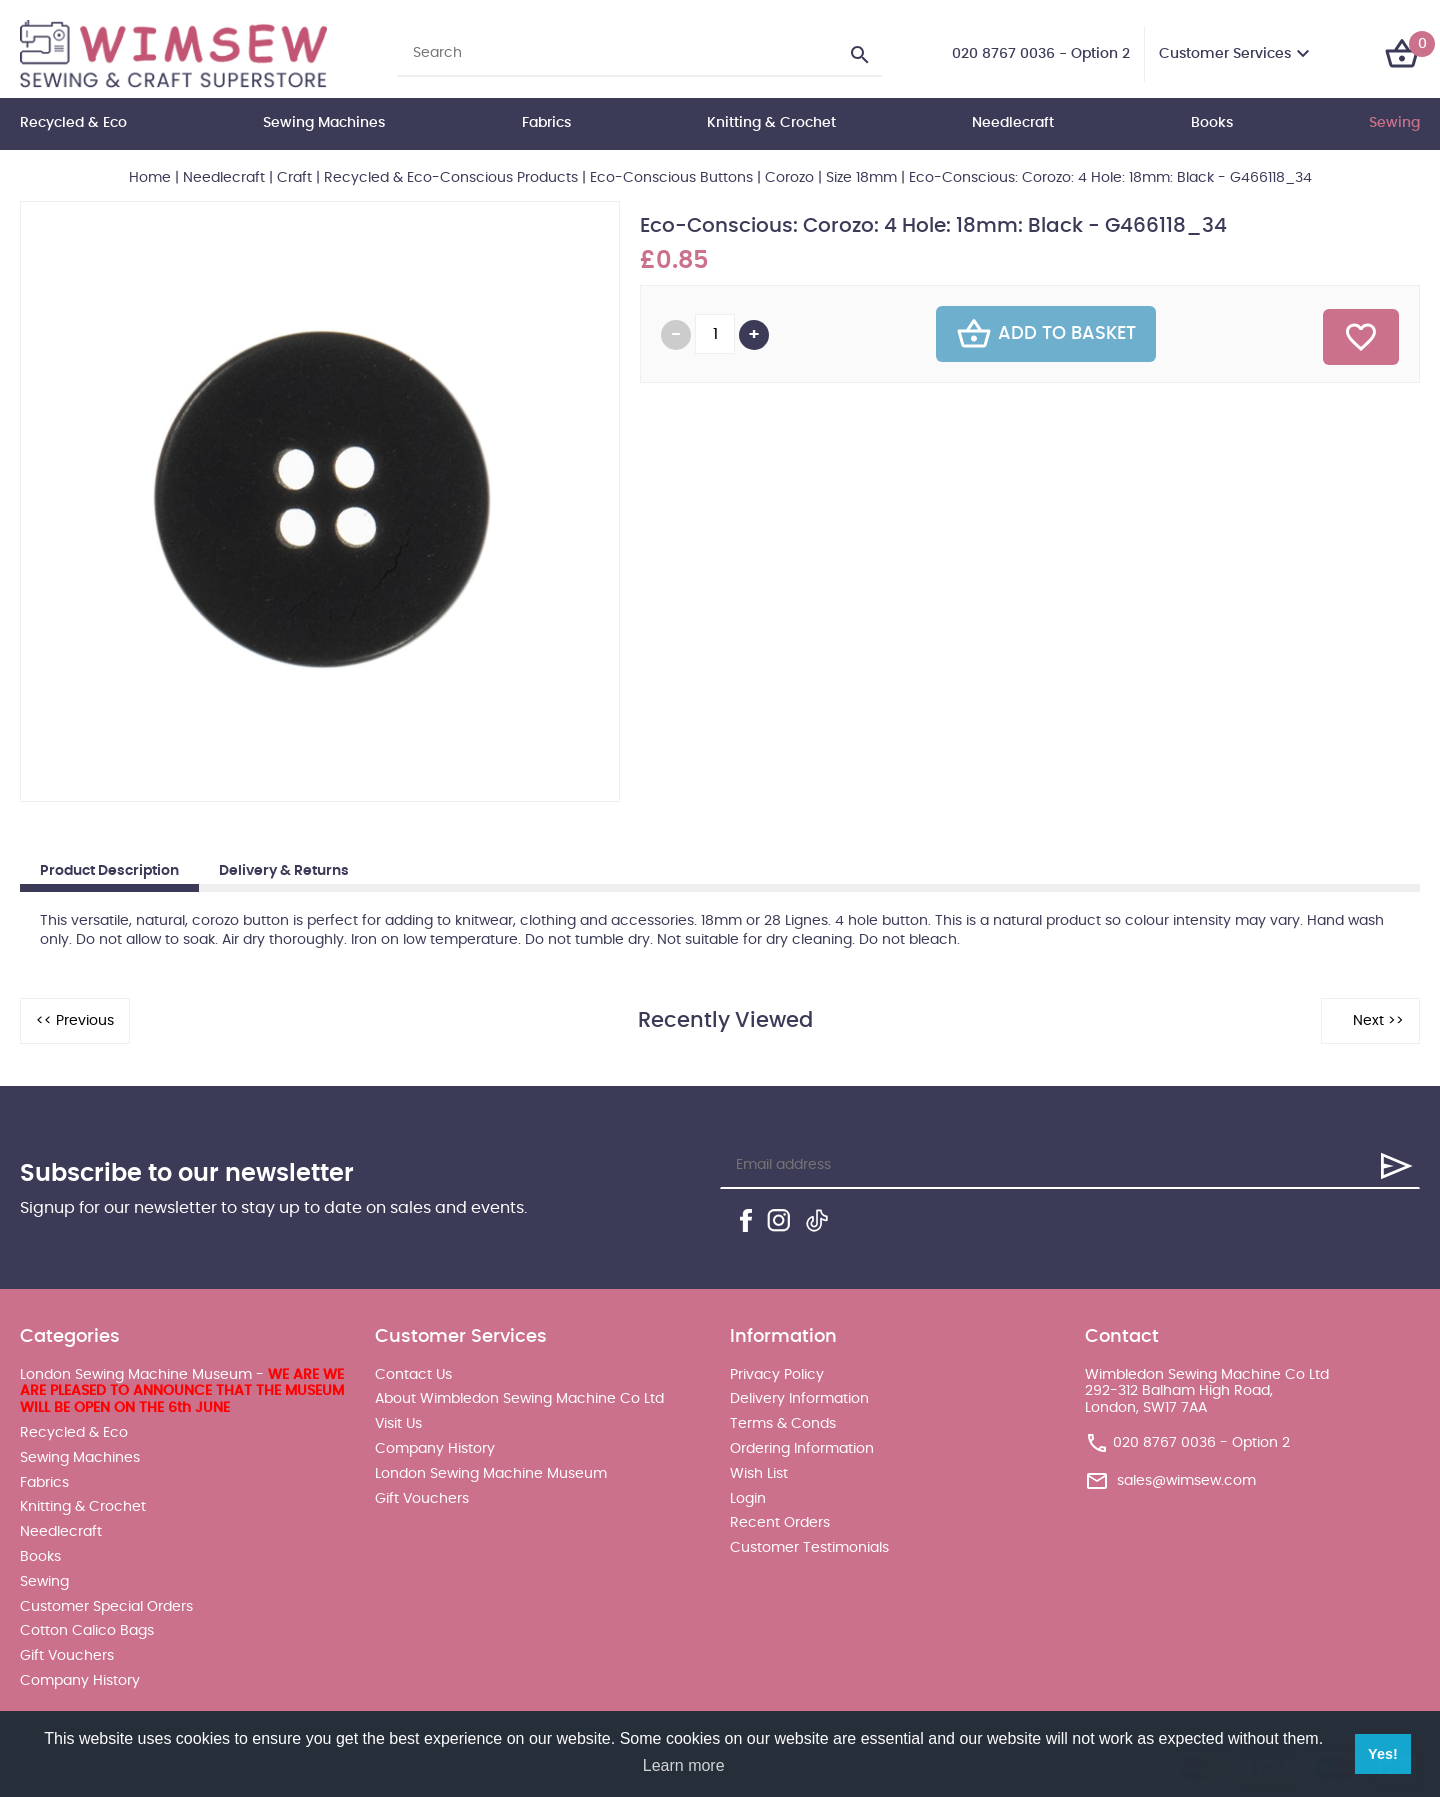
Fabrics (546, 123)
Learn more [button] (684, 1765)
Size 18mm (861, 178)
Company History (80, 1681)
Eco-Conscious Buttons (671, 178)
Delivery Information (799, 1399)
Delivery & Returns (284, 871)
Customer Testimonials (809, 1548)
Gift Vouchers (67, 1656)
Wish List (759, 1474)
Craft (294, 178)
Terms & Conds (783, 1424)
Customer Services (1225, 54)
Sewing (1394, 123)
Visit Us (398, 1424)
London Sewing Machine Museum (491, 1474)
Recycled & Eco (73, 123)
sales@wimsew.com (1186, 1481)
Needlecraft (1013, 123)
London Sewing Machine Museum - (182, 1392)
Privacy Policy (777, 1375)
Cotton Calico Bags (87, 1631)
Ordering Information (802, 1449)
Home (150, 178)
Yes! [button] (1383, 1754)
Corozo (789, 178)
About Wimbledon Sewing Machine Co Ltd (519, 1399)
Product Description (109, 871)
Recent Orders (780, 1523)
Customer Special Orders (106, 1607)
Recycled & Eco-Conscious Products (451, 178)
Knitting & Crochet (771, 123)
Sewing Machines (324, 123)
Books (1212, 123)
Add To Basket (1046, 334)
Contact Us (413, 1375)
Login (748, 1499)
